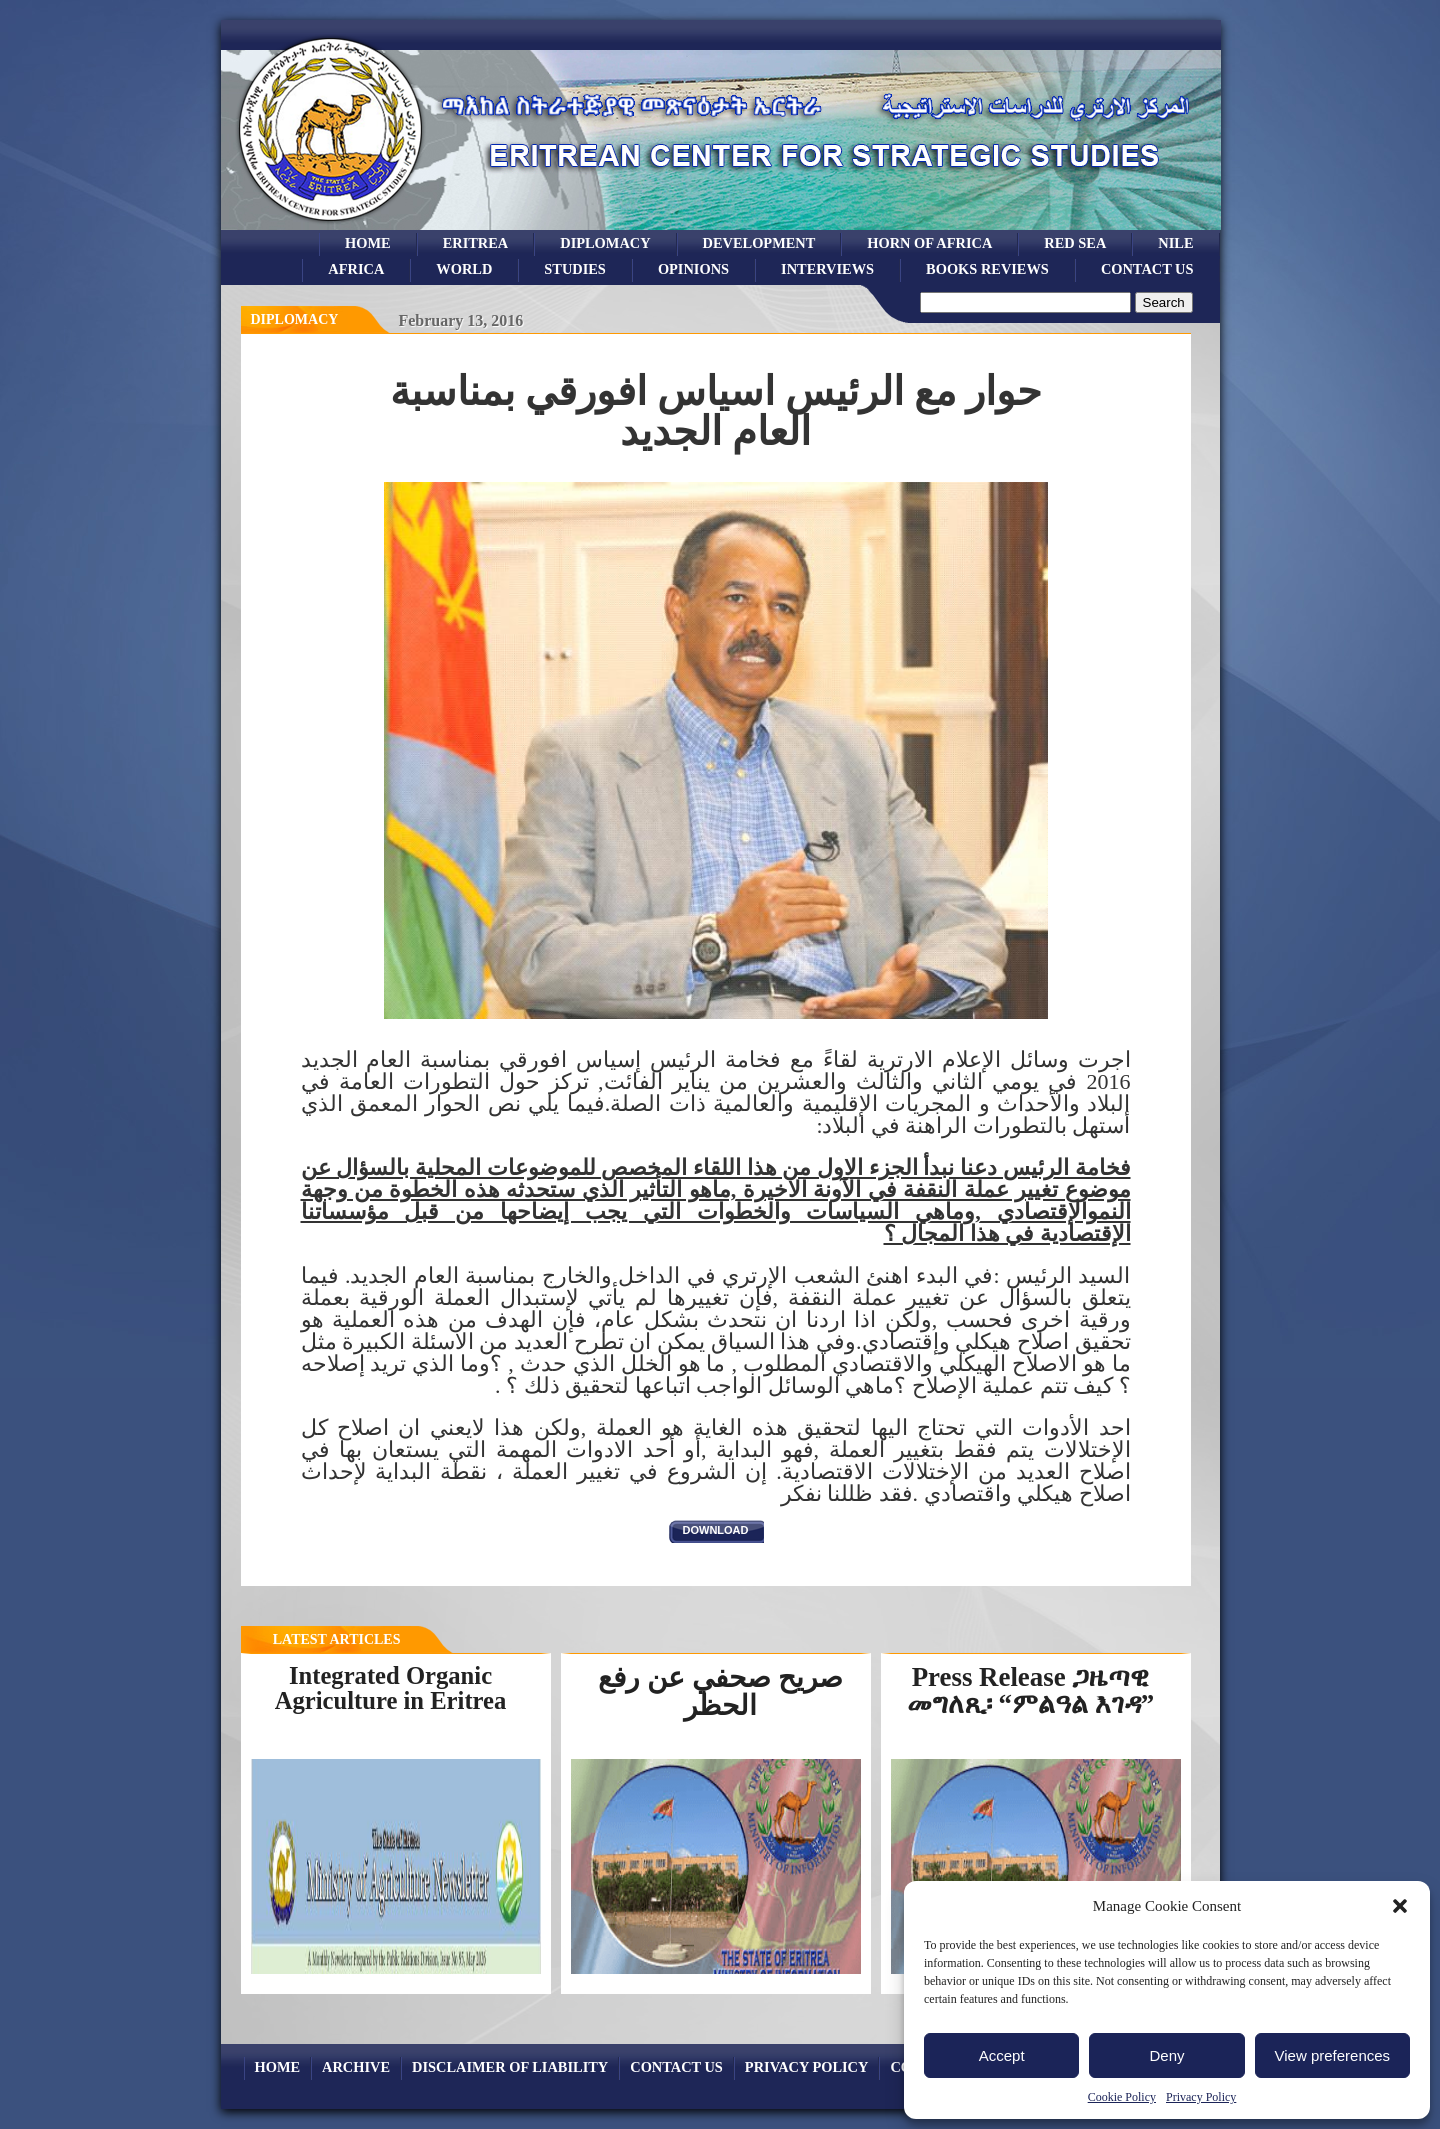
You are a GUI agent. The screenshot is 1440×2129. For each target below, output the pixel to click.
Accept (1002, 2055)
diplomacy (295, 319)
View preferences (1333, 2055)
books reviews (987, 269)
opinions (693, 269)
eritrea (476, 243)
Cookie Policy (1122, 2097)
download (716, 1530)
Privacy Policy (1201, 2097)
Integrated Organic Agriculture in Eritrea (391, 1688)
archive (356, 2067)
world (464, 269)
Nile (1175, 243)
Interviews (827, 269)
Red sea (1075, 243)
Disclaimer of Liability (510, 2067)
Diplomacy (605, 243)
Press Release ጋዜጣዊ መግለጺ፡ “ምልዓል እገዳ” (1030, 1690)
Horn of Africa (929, 243)
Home (368, 243)
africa (356, 269)
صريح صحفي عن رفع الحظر (720, 1691)
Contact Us (1147, 269)
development (759, 243)
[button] (1400, 1906)
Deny (1166, 2055)
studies (575, 269)
